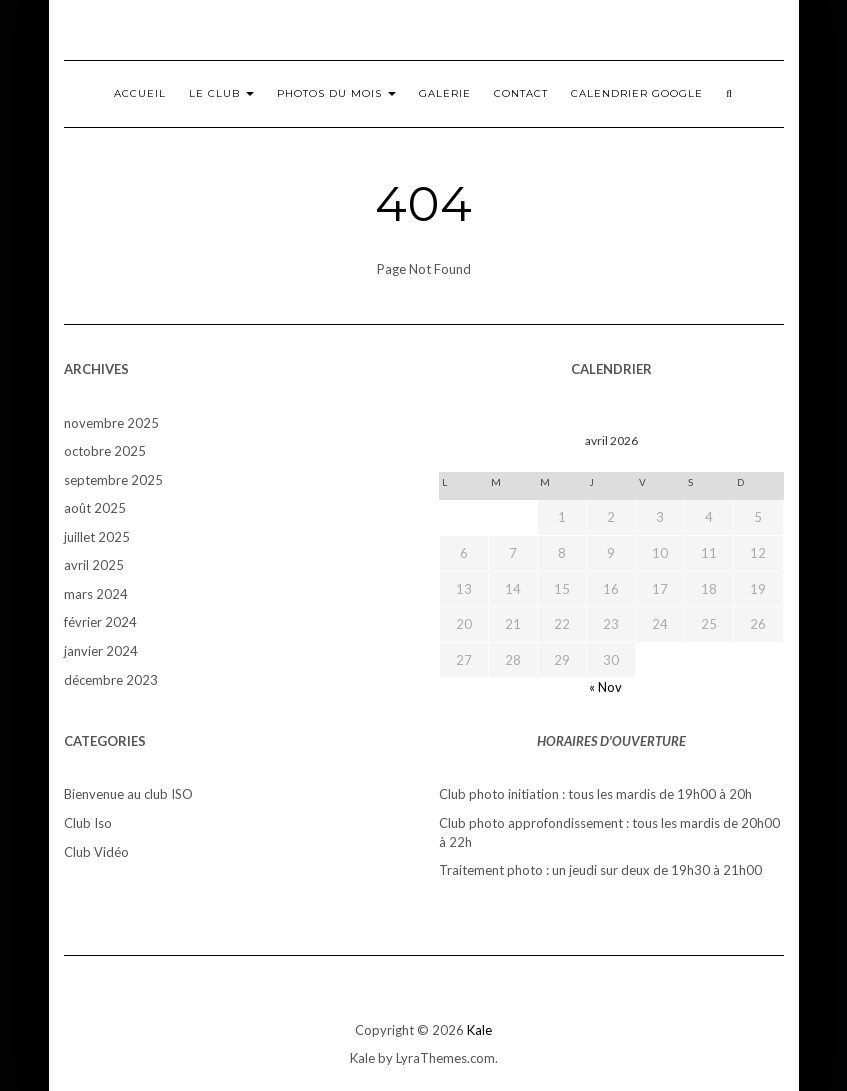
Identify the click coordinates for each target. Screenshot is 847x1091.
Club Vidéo (96, 852)
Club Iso (88, 823)
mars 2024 (96, 594)
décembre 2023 (111, 680)
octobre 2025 (105, 451)
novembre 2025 (111, 423)
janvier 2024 (101, 651)
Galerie (445, 93)
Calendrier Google (637, 93)
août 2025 (95, 508)
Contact (521, 93)
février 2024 (100, 622)
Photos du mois (336, 93)
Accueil (140, 93)
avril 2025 (94, 565)
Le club (221, 93)
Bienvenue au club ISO (128, 794)
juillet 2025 (97, 537)
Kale (479, 1030)
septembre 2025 (113, 480)
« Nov (605, 687)
